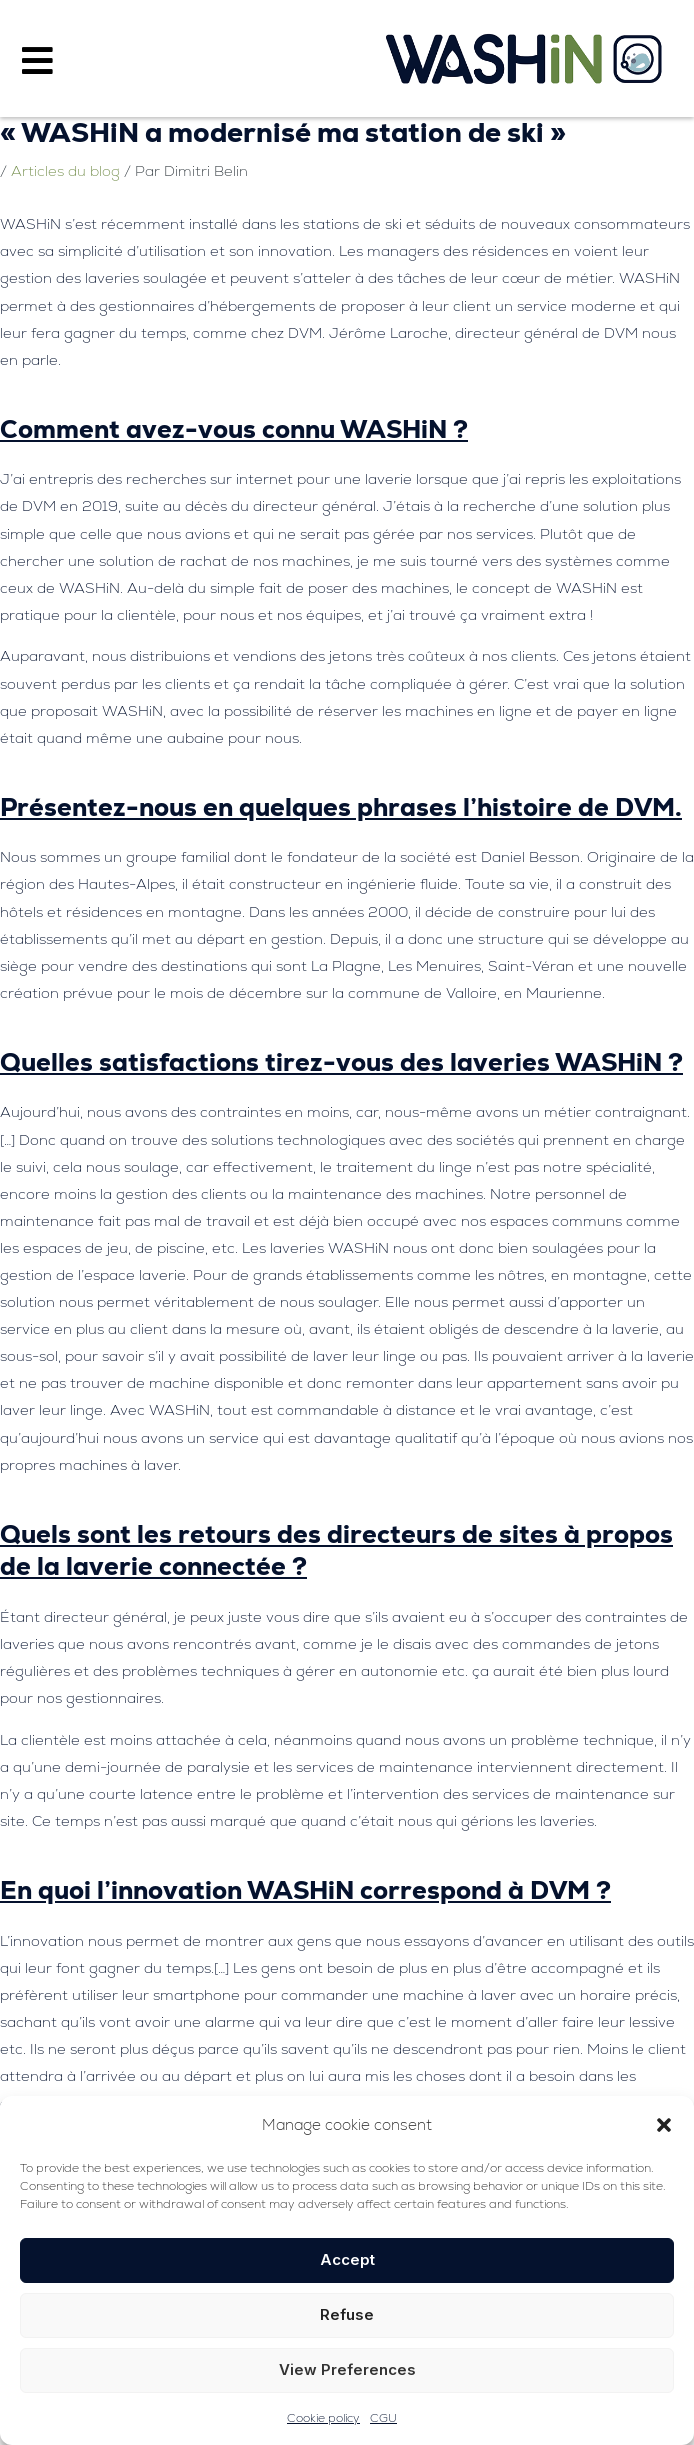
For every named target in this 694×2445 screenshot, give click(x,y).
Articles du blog (65, 170)
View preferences (347, 2369)
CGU (383, 2418)
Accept (347, 2259)
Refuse (347, 2314)
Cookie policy (323, 2418)
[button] (664, 2125)
